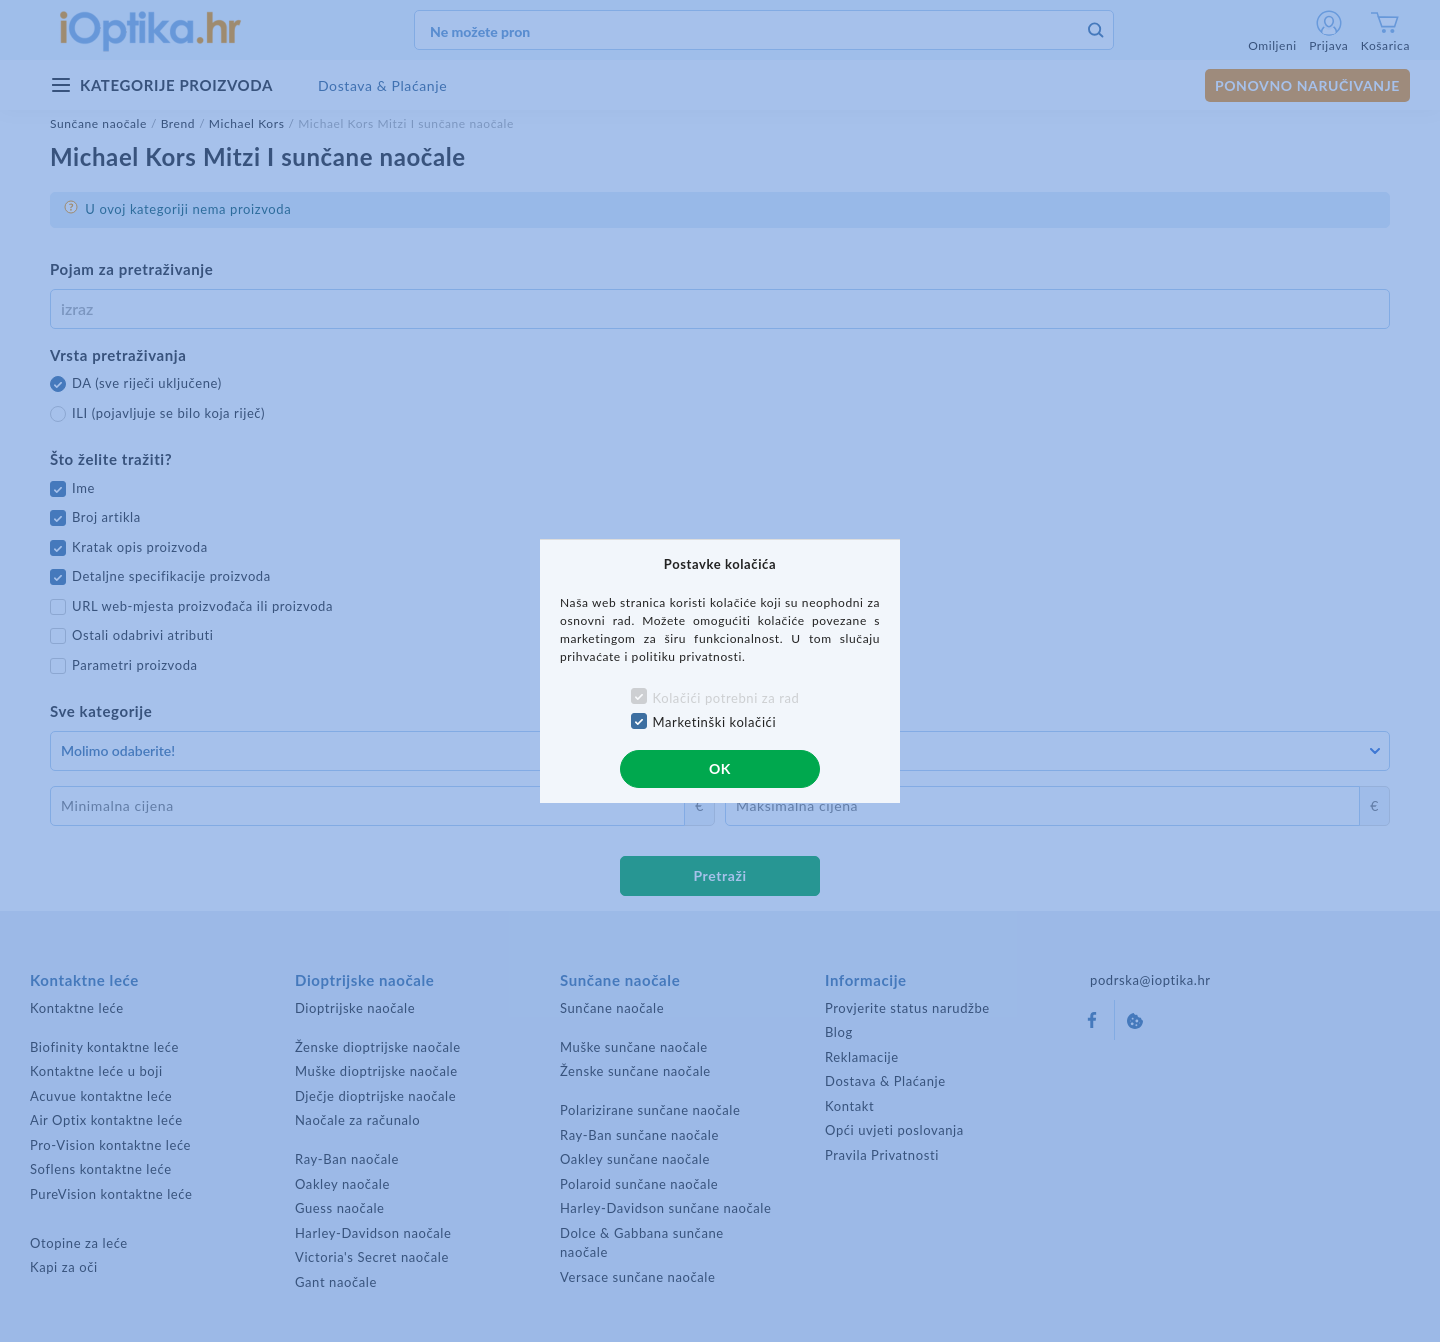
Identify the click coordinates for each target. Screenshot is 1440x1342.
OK (720, 768)
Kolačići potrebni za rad (726, 698)
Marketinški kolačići (715, 722)
